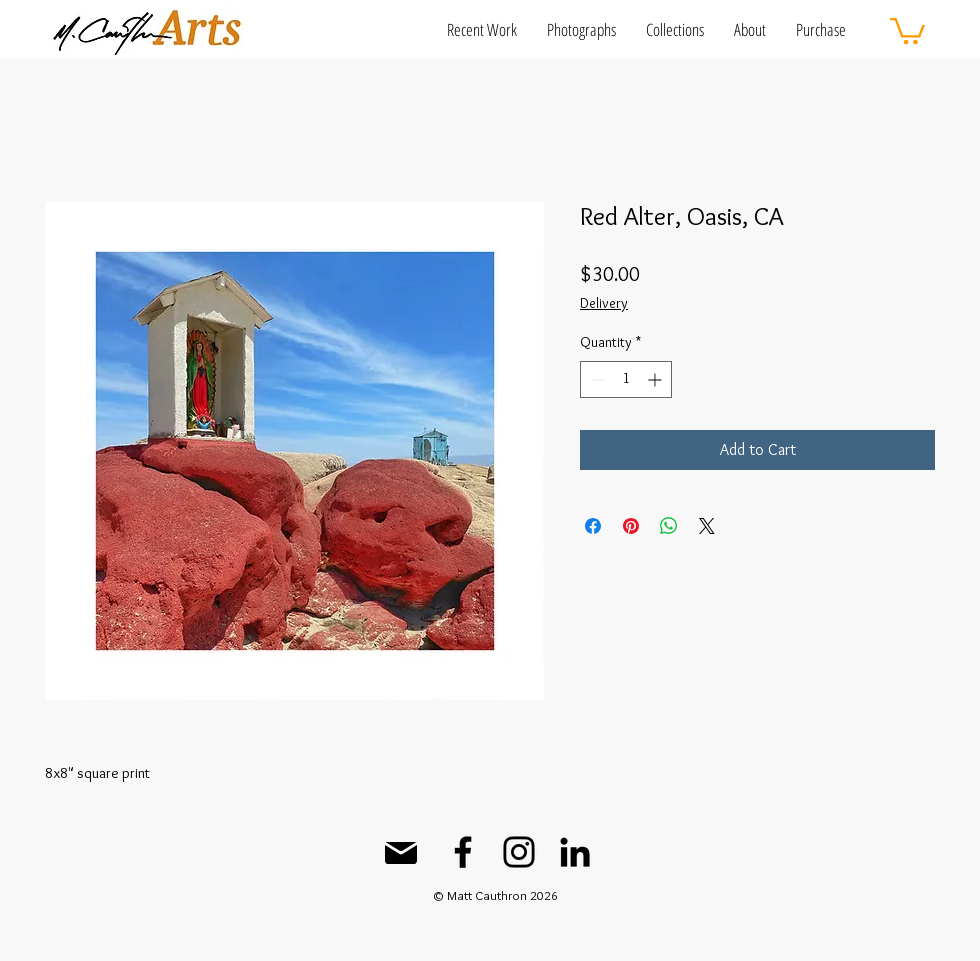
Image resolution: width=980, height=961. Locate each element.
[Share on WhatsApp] (669, 526)
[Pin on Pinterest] (631, 526)
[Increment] (656, 379)
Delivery (604, 303)
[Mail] (401, 853)
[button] (482, 29)
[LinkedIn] (575, 852)
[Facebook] (463, 852)
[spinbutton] (626, 379)
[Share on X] (707, 526)
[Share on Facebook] (593, 526)
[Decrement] (595, 379)
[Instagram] (519, 852)
